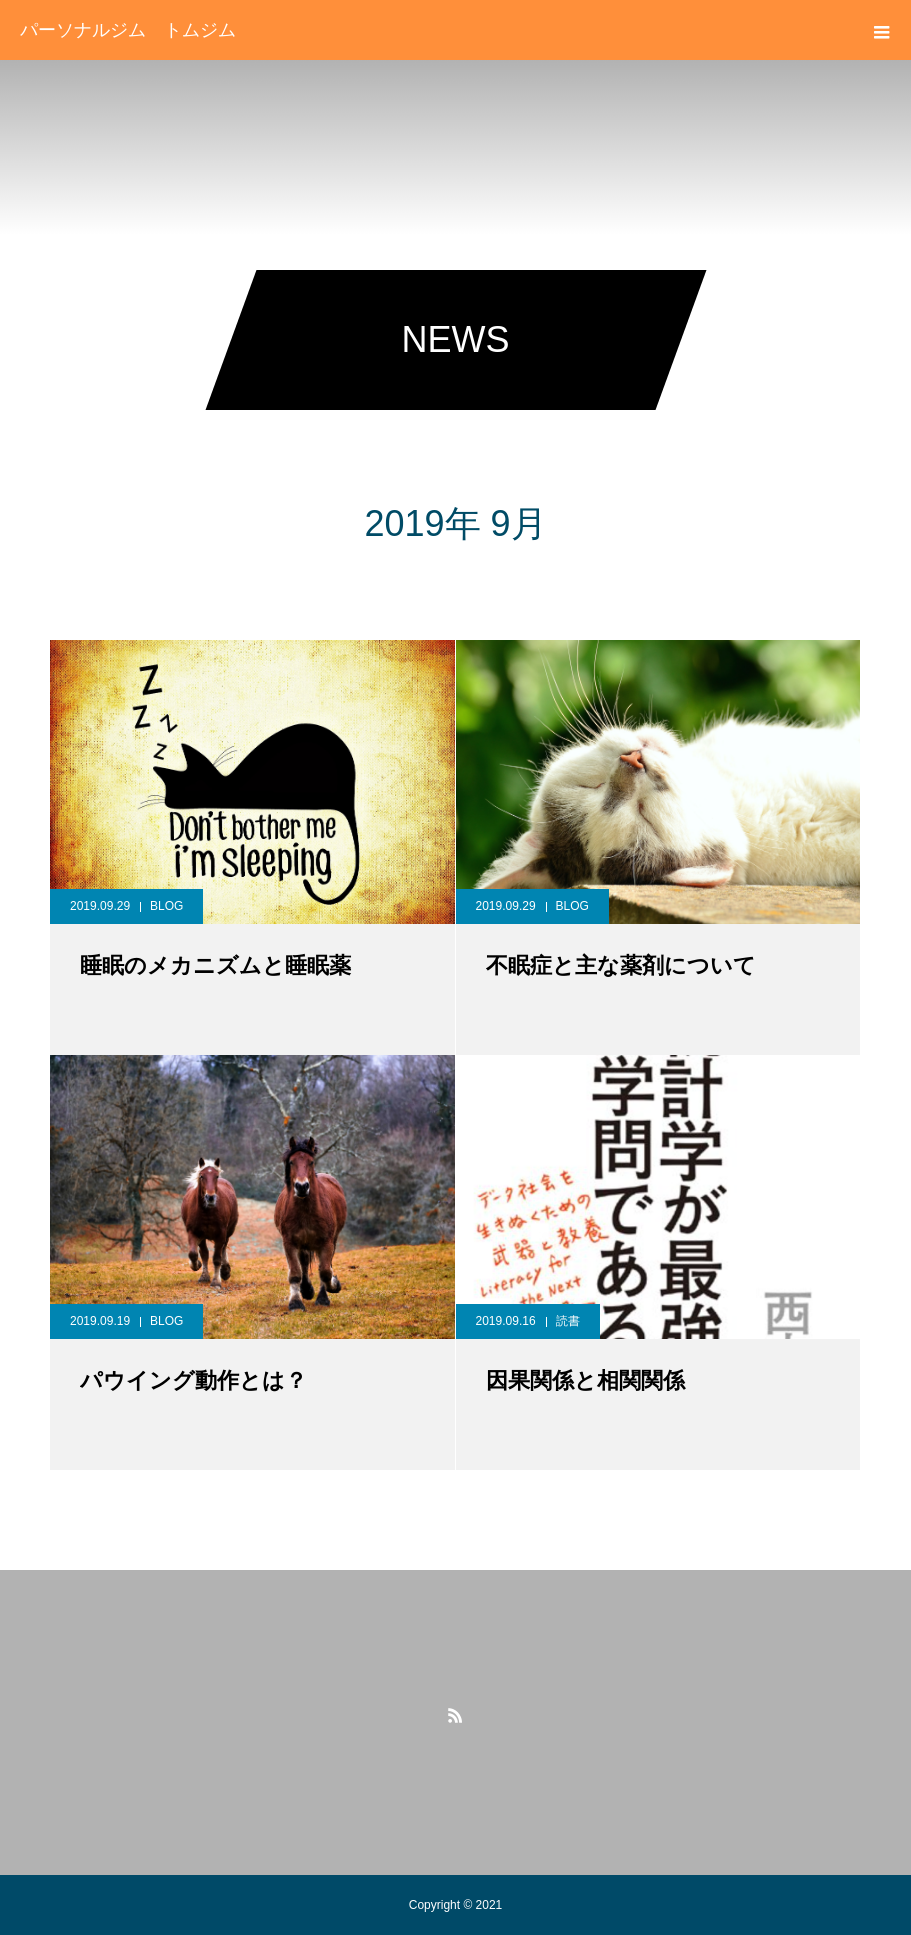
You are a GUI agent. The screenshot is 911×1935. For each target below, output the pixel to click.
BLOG (166, 906)
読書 (568, 1321)
